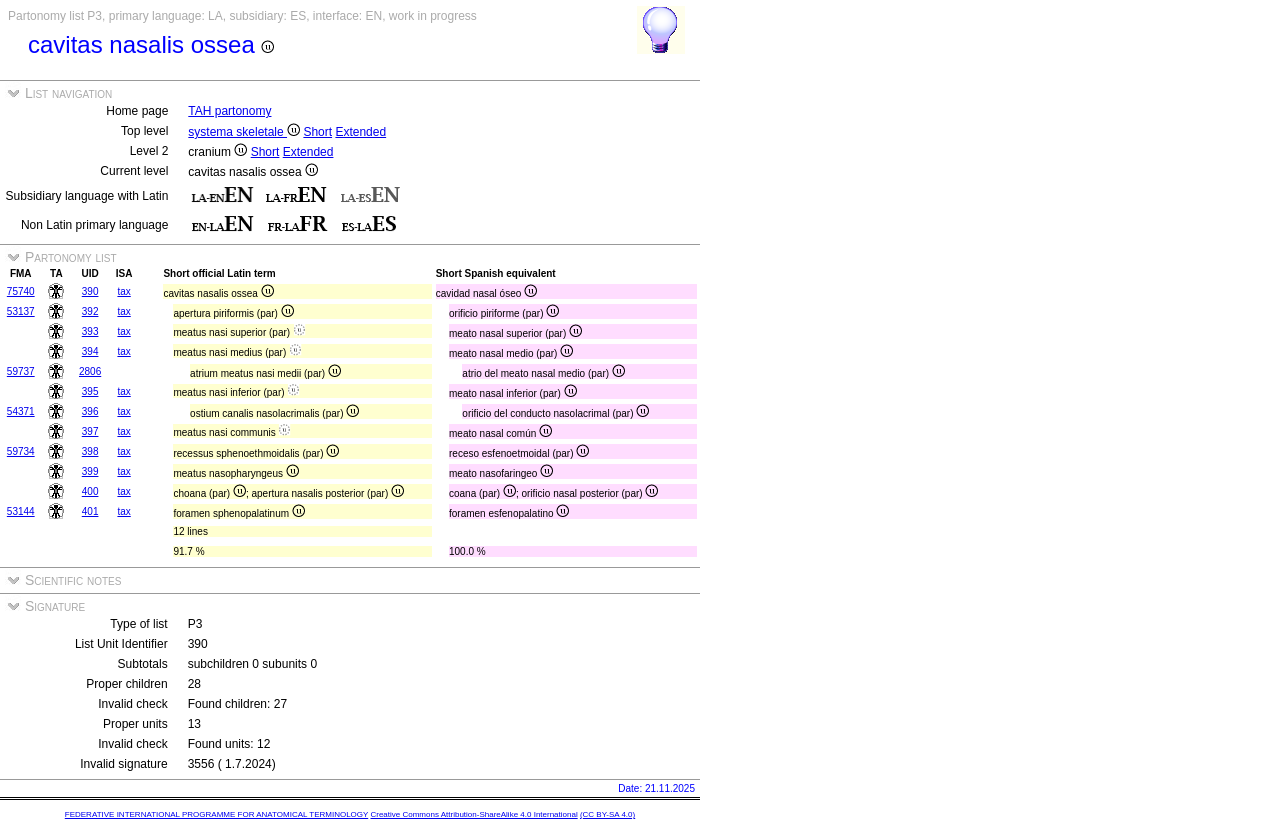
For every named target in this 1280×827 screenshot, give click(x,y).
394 (90, 351)
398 (90, 451)
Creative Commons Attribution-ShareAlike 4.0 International (473, 814)
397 (90, 431)
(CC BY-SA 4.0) (607, 814)
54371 (21, 411)
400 (90, 491)
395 (90, 391)
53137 (21, 311)
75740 (21, 291)
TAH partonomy (229, 111)
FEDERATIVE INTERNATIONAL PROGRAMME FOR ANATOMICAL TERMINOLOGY (216, 814)
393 (90, 331)
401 (90, 511)
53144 (21, 511)
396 (90, 411)
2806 (90, 371)
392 (90, 311)
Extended (360, 132)
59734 (21, 451)
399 (90, 471)
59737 (21, 371)
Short (317, 132)
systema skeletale (244, 132)
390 (90, 291)
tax (123, 291)
